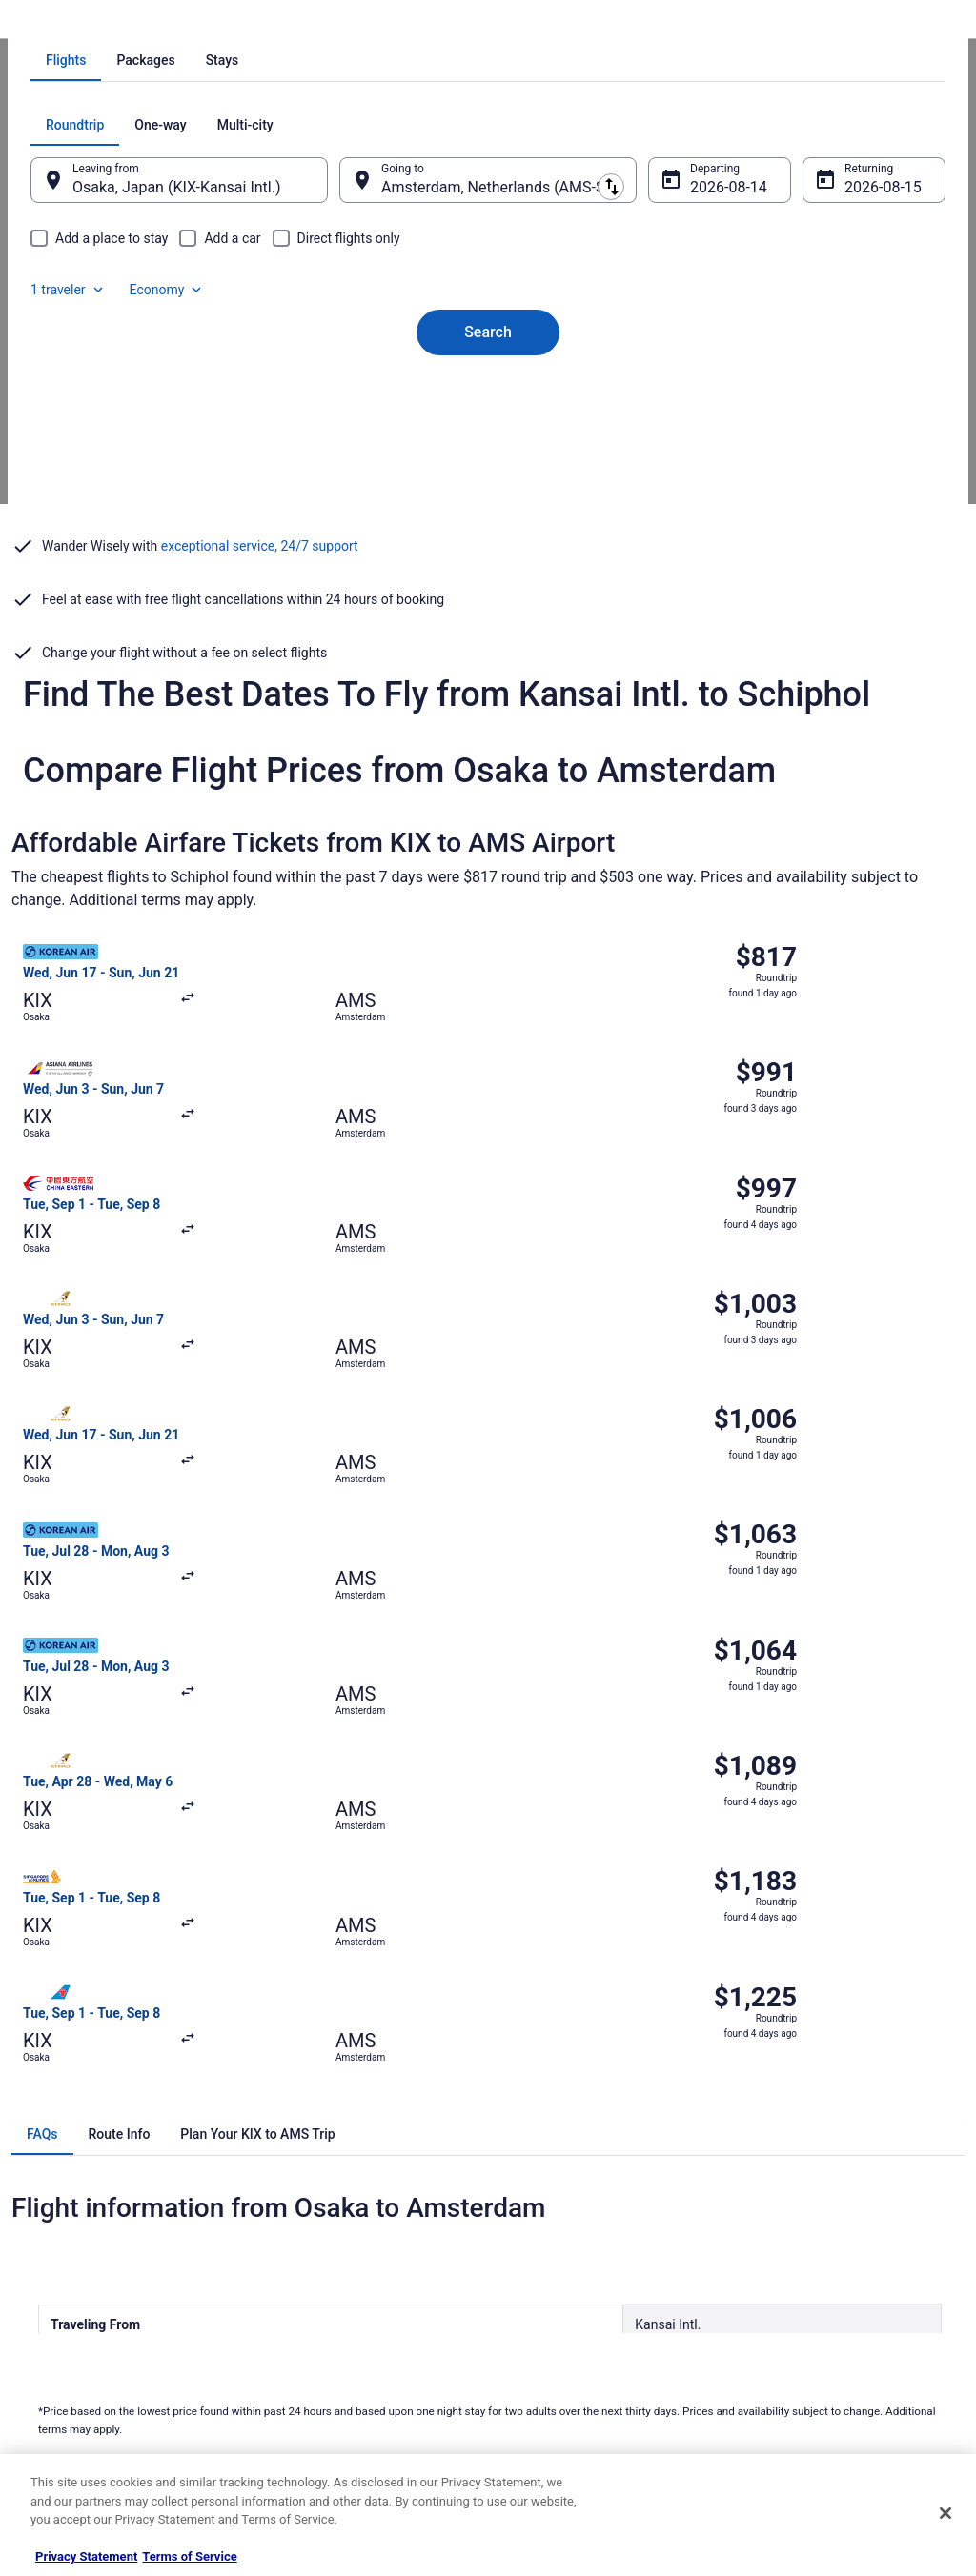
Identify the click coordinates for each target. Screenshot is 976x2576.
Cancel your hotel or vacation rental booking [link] (835, 2220)
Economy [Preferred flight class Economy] (846, 383)
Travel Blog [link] (297, 2426)
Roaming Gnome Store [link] (87, 2365)
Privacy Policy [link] (542, 2182)
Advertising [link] (59, 2396)
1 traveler (748, 383)
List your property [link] (74, 2243)
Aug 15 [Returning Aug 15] (842, 445)
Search (488, 558)
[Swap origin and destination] (352, 437)
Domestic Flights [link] (312, 2274)
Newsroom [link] (58, 2304)
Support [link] (765, 2182)
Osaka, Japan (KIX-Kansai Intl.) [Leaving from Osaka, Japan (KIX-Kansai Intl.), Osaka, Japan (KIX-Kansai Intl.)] (215, 445)
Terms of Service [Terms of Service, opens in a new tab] (189, 2556)
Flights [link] (126, 23)
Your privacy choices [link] (559, 2335)
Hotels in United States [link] (327, 2182)
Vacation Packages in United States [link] (359, 2243)
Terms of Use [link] (541, 2243)
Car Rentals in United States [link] (339, 2304)
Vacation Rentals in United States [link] (353, 2213)
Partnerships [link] (62, 2274)
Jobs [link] (42, 2213)
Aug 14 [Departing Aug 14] (701, 445)
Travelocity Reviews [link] (319, 2335)
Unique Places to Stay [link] (324, 2396)
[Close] (945, 2513)
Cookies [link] (527, 2213)
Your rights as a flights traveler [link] (822, 2350)
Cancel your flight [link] (789, 2258)
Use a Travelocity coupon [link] (808, 2319)
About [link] (45, 2182)
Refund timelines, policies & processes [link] (843, 2289)
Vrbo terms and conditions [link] (574, 2274)
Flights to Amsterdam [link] (294, 23)
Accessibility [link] (539, 2304)
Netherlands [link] (191, 23)
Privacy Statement (86, 2556)
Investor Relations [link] (76, 2335)
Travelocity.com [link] (51, 23)
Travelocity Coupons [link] (320, 2365)
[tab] (411, 318)
